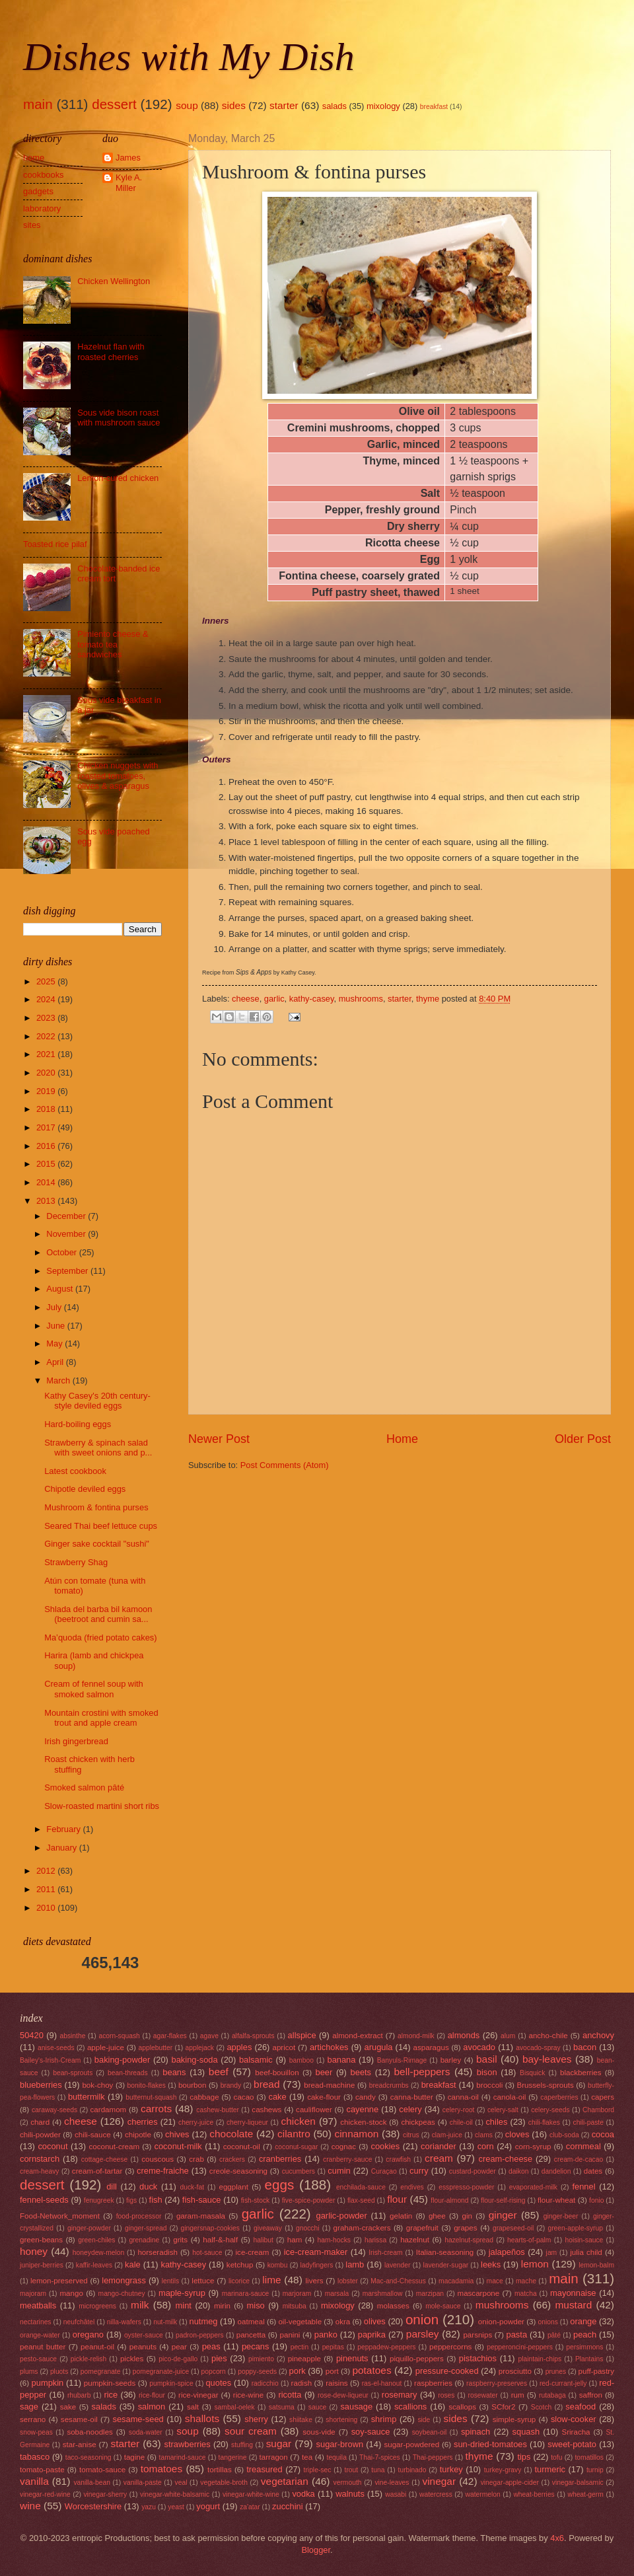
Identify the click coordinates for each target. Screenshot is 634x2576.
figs (131, 2200)
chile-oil (461, 2122)
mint (184, 2305)
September (68, 1271)
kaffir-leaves (94, 2265)
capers (602, 2097)
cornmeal (583, 2146)
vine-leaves (391, 2482)
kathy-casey (311, 999)
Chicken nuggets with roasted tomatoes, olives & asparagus (117, 775)
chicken (298, 2121)
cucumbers (298, 2171)
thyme (427, 999)
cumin (339, 2171)
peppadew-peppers (386, 2347)
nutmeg (204, 2321)
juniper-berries (41, 2265)
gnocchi (308, 2228)
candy (365, 2097)
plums (29, 2371)
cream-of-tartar (97, 2171)
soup (186, 105)
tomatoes (162, 2468)
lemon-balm (596, 2265)
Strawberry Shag (76, 1562)
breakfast (434, 106)
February (64, 1829)
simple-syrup (514, 2419)
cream (439, 2158)
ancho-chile (547, 2036)
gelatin (401, 2216)
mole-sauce (442, 2306)
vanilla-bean (91, 2482)
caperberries (559, 2097)
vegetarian (284, 2481)
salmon (152, 2406)
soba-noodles (90, 2432)
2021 (46, 1054)
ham (294, 2240)
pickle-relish (88, 2359)
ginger (503, 2215)
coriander (438, 2146)
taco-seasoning (88, 2457)
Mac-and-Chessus (398, 2281)
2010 (46, 1908)
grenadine (144, 2240)
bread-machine (329, 2085)
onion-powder (501, 2322)
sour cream (251, 2431)
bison (487, 2072)
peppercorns (450, 2347)
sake (68, 2407)
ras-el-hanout (382, 2383)
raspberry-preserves (496, 2383)
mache (526, 2281)
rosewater (483, 2395)
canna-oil (463, 2097)
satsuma (282, 2407)
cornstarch (39, 2159)
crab (196, 2159)
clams (484, 2135)
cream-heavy (39, 2171)
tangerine (233, 2457)
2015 (46, 1164)
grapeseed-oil (513, 2228)
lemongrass (124, 2280)
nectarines (36, 2322)
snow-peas (36, 2432)
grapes (465, 2228)
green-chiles (96, 2240)
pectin (299, 2347)
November (67, 1234)
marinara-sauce (245, 2293)
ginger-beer (561, 2216)
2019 (46, 1091)
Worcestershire (93, 2506)
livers (315, 2281)
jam (551, 2252)
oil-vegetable (300, 2322)
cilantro (293, 2133)
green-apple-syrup (575, 2228)
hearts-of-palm (529, 2240)
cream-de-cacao (578, 2159)
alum (508, 2036)
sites (31, 225)
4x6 (557, 2538)
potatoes (371, 2370)
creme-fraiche (163, 2171)
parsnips (477, 2335)
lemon (535, 2263)
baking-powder (122, 2060)
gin (467, 2216)
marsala (337, 2293)
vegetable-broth (224, 2482)
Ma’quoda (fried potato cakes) (100, 1637)
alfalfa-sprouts (253, 2036)
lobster (347, 2281)
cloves (517, 2134)
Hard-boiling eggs (77, 1424)
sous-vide (318, 2432)
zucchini (287, 2506)
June (56, 1326)
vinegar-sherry (105, 2494)
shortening (341, 2419)
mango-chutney (121, 2293)
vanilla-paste (142, 2482)
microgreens (97, 2306)
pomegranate (101, 2371)
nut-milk (165, 2322)
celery (410, 2109)
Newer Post (219, 1439)
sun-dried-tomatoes (490, 2444)
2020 (46, 1073)
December (67, 1216)
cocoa (603, 2134)
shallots (202, 2418)
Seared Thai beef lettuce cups (100, 1526)
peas (211, 2346)
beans (174, 2072)
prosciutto (515, 2371)
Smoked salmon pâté (84, 1787)
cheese (246, 999)
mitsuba (294, 2306)
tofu (556, 2457)
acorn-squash (118, 2036)
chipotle (138, 2135)
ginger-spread (146, 2228)
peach (584, 2334)
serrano (33, 2419)
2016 (46, 1146)
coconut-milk (178, 2146)
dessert (114, 104)
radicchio (265, 2383)
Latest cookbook (75, 1471)
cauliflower (314, 2110)
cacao (244, 2097)
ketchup (240, 2265)
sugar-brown (340, 2444)
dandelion (556, 2171)
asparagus (431, 2047)
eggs (280, 2184)
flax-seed (361, 2200)
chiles (496, 2122)
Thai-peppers (433, 2457)
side (423, 2419)
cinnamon (356, 2133)
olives (375, 2321)
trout (352, 2470)
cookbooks (43, 175)
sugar (279, 2443)
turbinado (412, 2470)
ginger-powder (89, 2228)
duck (148, 2186)
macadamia (456, 2281)
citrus (411, 2135)
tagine (134, 2457)
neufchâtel (79, 2322)
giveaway (268, 2228)
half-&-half (220, 2240)
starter (284, 105)
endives (412, 2187)
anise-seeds (56, 2047)
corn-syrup (533, 2147)
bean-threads (128, 2073)
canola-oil (509, 2097)
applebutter (156, 2047)
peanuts (143, 2347)
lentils (170, 2281)
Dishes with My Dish (189, 57)
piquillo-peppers (417, 2359)
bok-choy (97, 2085)
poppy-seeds (257, 2371)
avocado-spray (538, 2047)
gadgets (38, 191)
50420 (32, 2035)
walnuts (350, 2494)
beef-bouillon (277, 2073)
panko (325, 2334)
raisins (336, 2383)
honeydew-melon (98, 2252)
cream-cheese (506, 2159)
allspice (302, 2035)
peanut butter (42, 2347)
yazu (148, 2507)
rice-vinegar (198, 2395)
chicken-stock (363, 2122)
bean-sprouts (72, 2073)
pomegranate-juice (161, 2371)
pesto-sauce (38, 2359)
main (38, 104)
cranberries (280, 2159)
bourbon (192, 2085)
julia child (586, 2252)
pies (219, 2358)
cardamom (108, 2110)
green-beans (41, 2240)
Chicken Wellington (113, 281)
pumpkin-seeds (110, 2383)
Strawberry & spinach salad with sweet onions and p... (98, 1447)
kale (133, 2264)
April (55, 1362)
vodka (303, 2494)
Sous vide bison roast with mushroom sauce (118, 417)
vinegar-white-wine (251, 2494)
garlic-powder (341, 2216)
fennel (583, 2186)
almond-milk (416, 2036)
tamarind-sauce (182, 2457)
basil (486, 2059)
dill (111, 2186)
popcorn (213, 2371)
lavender (397, 2265)
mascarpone (479, 2293)
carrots (156, 2108)
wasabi (395, 2494)
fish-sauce (201, 2200)
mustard (573, 2304)
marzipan (430, 2293)
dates (593, 2171)
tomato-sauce (102, 2470)
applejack (199, 2047)
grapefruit (422, 2228)
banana (341, 2060)
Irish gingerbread (76, 1741)
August (60, 1289)
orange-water (40, 2335)
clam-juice (447, 2135)
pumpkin (48, 2383)
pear (179, 2347)
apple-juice (105, 2047)
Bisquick (532, 2073)
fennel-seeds (44, 2200)
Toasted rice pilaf (55, 544)
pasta (517, 2334)
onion (422, 2319)
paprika (372, 2334)
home (33, 158)
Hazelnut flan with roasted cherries (111, 351)
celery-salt (502, 2110)
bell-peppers (422, 2071)
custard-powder (472, 2171)
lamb (354, 2264)
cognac (344, 2147)
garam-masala (200, 2216)
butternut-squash (150, 2097)
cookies (385, 2146)
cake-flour (324, 2097)
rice (111, 2395)
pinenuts (352, 2358)
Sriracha (575, 2432)
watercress (435, 2494)
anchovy (598, 2035)
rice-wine (248, 2395)
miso (256, 2305)
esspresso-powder (466, 2187)
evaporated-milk (533, 2187)
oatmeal (251, 2322)
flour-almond (449, 2200)
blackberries (580, 2073)
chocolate (231, 2133)
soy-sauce (370, 2432)
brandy (231, 2085)
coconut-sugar (296, 2147)
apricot (283, 2047)
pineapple (304, 2359)
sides (234, 105)
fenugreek (99, 2200)
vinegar (439, 2481)
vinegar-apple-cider (510, 2482)
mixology (383, 106)
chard (40, 2122)
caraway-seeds (54, 2110)
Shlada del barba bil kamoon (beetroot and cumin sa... (98, 1614)
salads (334, 106)
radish (301, 2383)
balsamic (256, 2060)
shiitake (300, 2419)
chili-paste (588, 2122)
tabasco (35, 2457)
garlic (274, 999)
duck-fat (192, 2187)
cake (277, 2097)
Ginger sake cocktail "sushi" (96, 1544)
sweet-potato (571, 2444)
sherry (256, 2419)
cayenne (362, 2109)
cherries (142, 2122)
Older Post (583, 1439)
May (55, 1343)
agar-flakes (170, 2036)
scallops (462, 2407)
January (62, 1848)
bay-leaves (547, 2059)
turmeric (550, 2469)
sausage (356, 2406)
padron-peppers (200, 2335)
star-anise (79, 2444)
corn (485, 2146)
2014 (46, 1182)
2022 (46, 1036)
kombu (277, 2265)
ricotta (289, 2395)
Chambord (598, 2110)
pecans (255, 2346)
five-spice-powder (308, 2200)
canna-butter (411, 2097)
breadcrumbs (389, 2085)
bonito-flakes (146, 2085)
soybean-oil (429, 2432)
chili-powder (40, 2135)
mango (71, 2293)
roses (446, 2395)
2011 (46, 1889)
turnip (595, 2470)
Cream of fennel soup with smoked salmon (93, 1689)
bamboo (301, 2060)
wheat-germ (585, 2494)
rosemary (399, 2395)
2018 (46, 1109)
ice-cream (252, 2252)
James (128, 158)
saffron (590, 2395)
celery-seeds (550, 2110)
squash (526, 2432)
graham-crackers (362, 2228)
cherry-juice (195, 2122)
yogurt (208, 2506)
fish (155, 2200)
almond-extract (357, 2036)
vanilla (34, 2481)
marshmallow (383, 2293)
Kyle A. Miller (129, 182)
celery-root (458, 2110)
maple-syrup (181, 2293)
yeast (176, 2507)
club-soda (564, 2135)
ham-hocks (334, 2240)
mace (495, 2281)
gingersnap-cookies (210, 2228)
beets (361, 2072)
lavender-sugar (445, 2265)
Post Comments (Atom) (284, 1465)
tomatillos (589, 2457)
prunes (556, 2371)
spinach (475, 2432)
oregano (88, 2334)
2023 (46, 1018)
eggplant (233, 2187)
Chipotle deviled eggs (84, 1489)
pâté (554, 2335)
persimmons (584, 2347)
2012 (46, 1871)
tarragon (274, 2457)
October (62, 1252)
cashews (266, 2110)
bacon (584, 2047)
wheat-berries (533, 2494)
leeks (491, 2264)
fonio (596, 2200)
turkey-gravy (503, 2470)
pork (297, 2371)
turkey (451, 2469)
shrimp (384, 2419)
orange (583, 2321)
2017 (46, 1127)
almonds (464, 2035)
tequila (337, 2457)
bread (266, 2084)
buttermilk (86, 2097)
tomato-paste (42, 2470)
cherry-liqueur (247, 2122)
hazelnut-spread (468, 2240)
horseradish (157, 2252)
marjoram (297, 2293)
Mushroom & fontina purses (96, 1507)
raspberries (433, 2383)
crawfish (398, 2159)
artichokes (329, 2047)
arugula (379, 2047)
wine (30, 2505)
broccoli (489, 2085)
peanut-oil (97, 2347)
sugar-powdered (411, 2444)
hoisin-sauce (584, 2240)
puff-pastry (597, 2371)
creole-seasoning (238, 2171)
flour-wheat (556, 2200)
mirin (222, 2306)
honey (34, 2251)
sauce (317, 2407)
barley (451, 2060)
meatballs (38, 2305)
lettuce (203, 2281)
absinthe (72, 2036)
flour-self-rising (503, 2200)
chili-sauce (93, 2135)
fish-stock (255, 2200)
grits (180, 2240)
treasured (264, 2469)
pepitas (333, 2347)
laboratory (42, 208)
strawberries (187, 2444)
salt (193, 2407)
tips (523, 2457)
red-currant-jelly (563, 2383)
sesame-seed (137, 2419)
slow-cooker (573, 2419)
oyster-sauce (143, 2335)
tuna (377, 2470)
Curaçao (384, 2171)
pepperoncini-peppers (520, 2347)
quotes (218, 2383)
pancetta (250, 2335)
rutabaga (552, 2395)
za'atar (250, 2507)
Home (402, 1439)
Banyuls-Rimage (402, 2060)
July (54, 1307)
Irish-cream (386, 2252)
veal (181, 2482)
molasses (393, 2306)
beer (324, 2072)
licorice (239, 2281)
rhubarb (79, 2395)
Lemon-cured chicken (117, 478)
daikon (518, 2171)
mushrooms (361, 999)
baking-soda (195, 2060)
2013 (46, 1201)
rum (517, 2395)
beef (219, 2071)
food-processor (139, 2216)
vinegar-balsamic (578, 2482)
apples (239, 2047)
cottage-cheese (104, 2159)
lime (271, 2279)
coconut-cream (113, 2147)
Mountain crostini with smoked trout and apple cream (101, 1718)
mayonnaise (573, 2293)
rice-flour (152, 2395)
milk (140, 2304)
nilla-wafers (124, 2322)
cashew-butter (217, 2110)
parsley (422, 2333)
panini (290, 2335)
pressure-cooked (447, 2371)
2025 (46, 981)
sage (29, 2406)
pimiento (261, 2359)
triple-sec (318, 2470)
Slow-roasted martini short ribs (101, 1806)
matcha (525, 2293)
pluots (59, 2371)
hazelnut (414, 2240)
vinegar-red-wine (45, 2494)
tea (307, 2457)
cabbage (204, 2097)
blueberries (41, 2085)
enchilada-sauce (361, 2187)
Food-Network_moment (60, 2216)
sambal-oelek (234, 2407)
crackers (232, 2159)
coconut (52, 2146)
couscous (157, 2159)
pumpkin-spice (171, 2383)
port (332, 2371)
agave (209, 2036)
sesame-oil (79, 2419)
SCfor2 (503, 2407)
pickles (131, 2359)
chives (177, 2134)
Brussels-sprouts (544, 2085)
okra (343, 2322)
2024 (46, 999)
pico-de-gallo (177, 2359)
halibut (263, 2240)
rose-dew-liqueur (343, 2395)
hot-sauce (207, 2252)
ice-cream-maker (316, 2252)
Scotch (541, 2407)
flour (397, 2199)
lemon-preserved (59, 2281)
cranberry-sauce (347, 2159)
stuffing (242, 2444)
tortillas (219, 2470)
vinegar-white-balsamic (174, 2494)
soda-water (145, 2432)
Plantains (589, 2359)
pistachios (478, 2358)
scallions (410, 2406)
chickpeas (418, 2122)
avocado (479, 2047)
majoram (33, 2293)
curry (419, 2171)
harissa (375, 2240)
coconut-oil (241, 2147)
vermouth (348, 2482)
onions (548, 2322)
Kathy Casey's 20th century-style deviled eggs (97, 1401)
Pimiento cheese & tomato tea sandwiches (112, 644)
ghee (437, 2216)
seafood (580, 2406)
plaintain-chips (539, 2359)
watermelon (482, 2494)
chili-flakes (544, 2122)
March (59, 1380)
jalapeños (507, 2252)
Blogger (315, 2550)
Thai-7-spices (379, 2457)
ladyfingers (317, 2265)
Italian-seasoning (445, 2252)
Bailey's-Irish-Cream (50, 2060)
